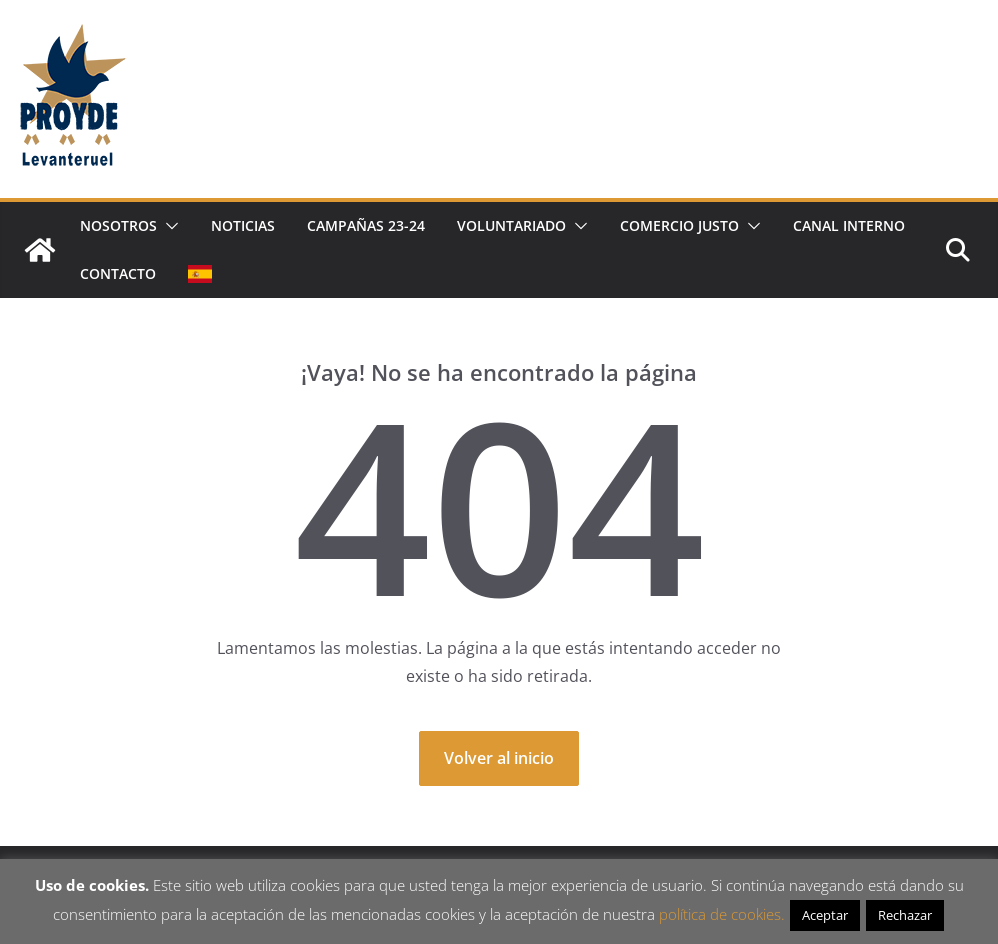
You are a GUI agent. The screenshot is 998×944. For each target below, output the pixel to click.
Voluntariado (511, 225)
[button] (168, 226)
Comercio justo (679, 225)
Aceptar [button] (825, 915)
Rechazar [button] (905, 915)
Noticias (243, 225)
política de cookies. (722, 914)
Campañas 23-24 (366, 225)
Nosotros (118, 225)
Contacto (118, 273)
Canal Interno (849, 225)
